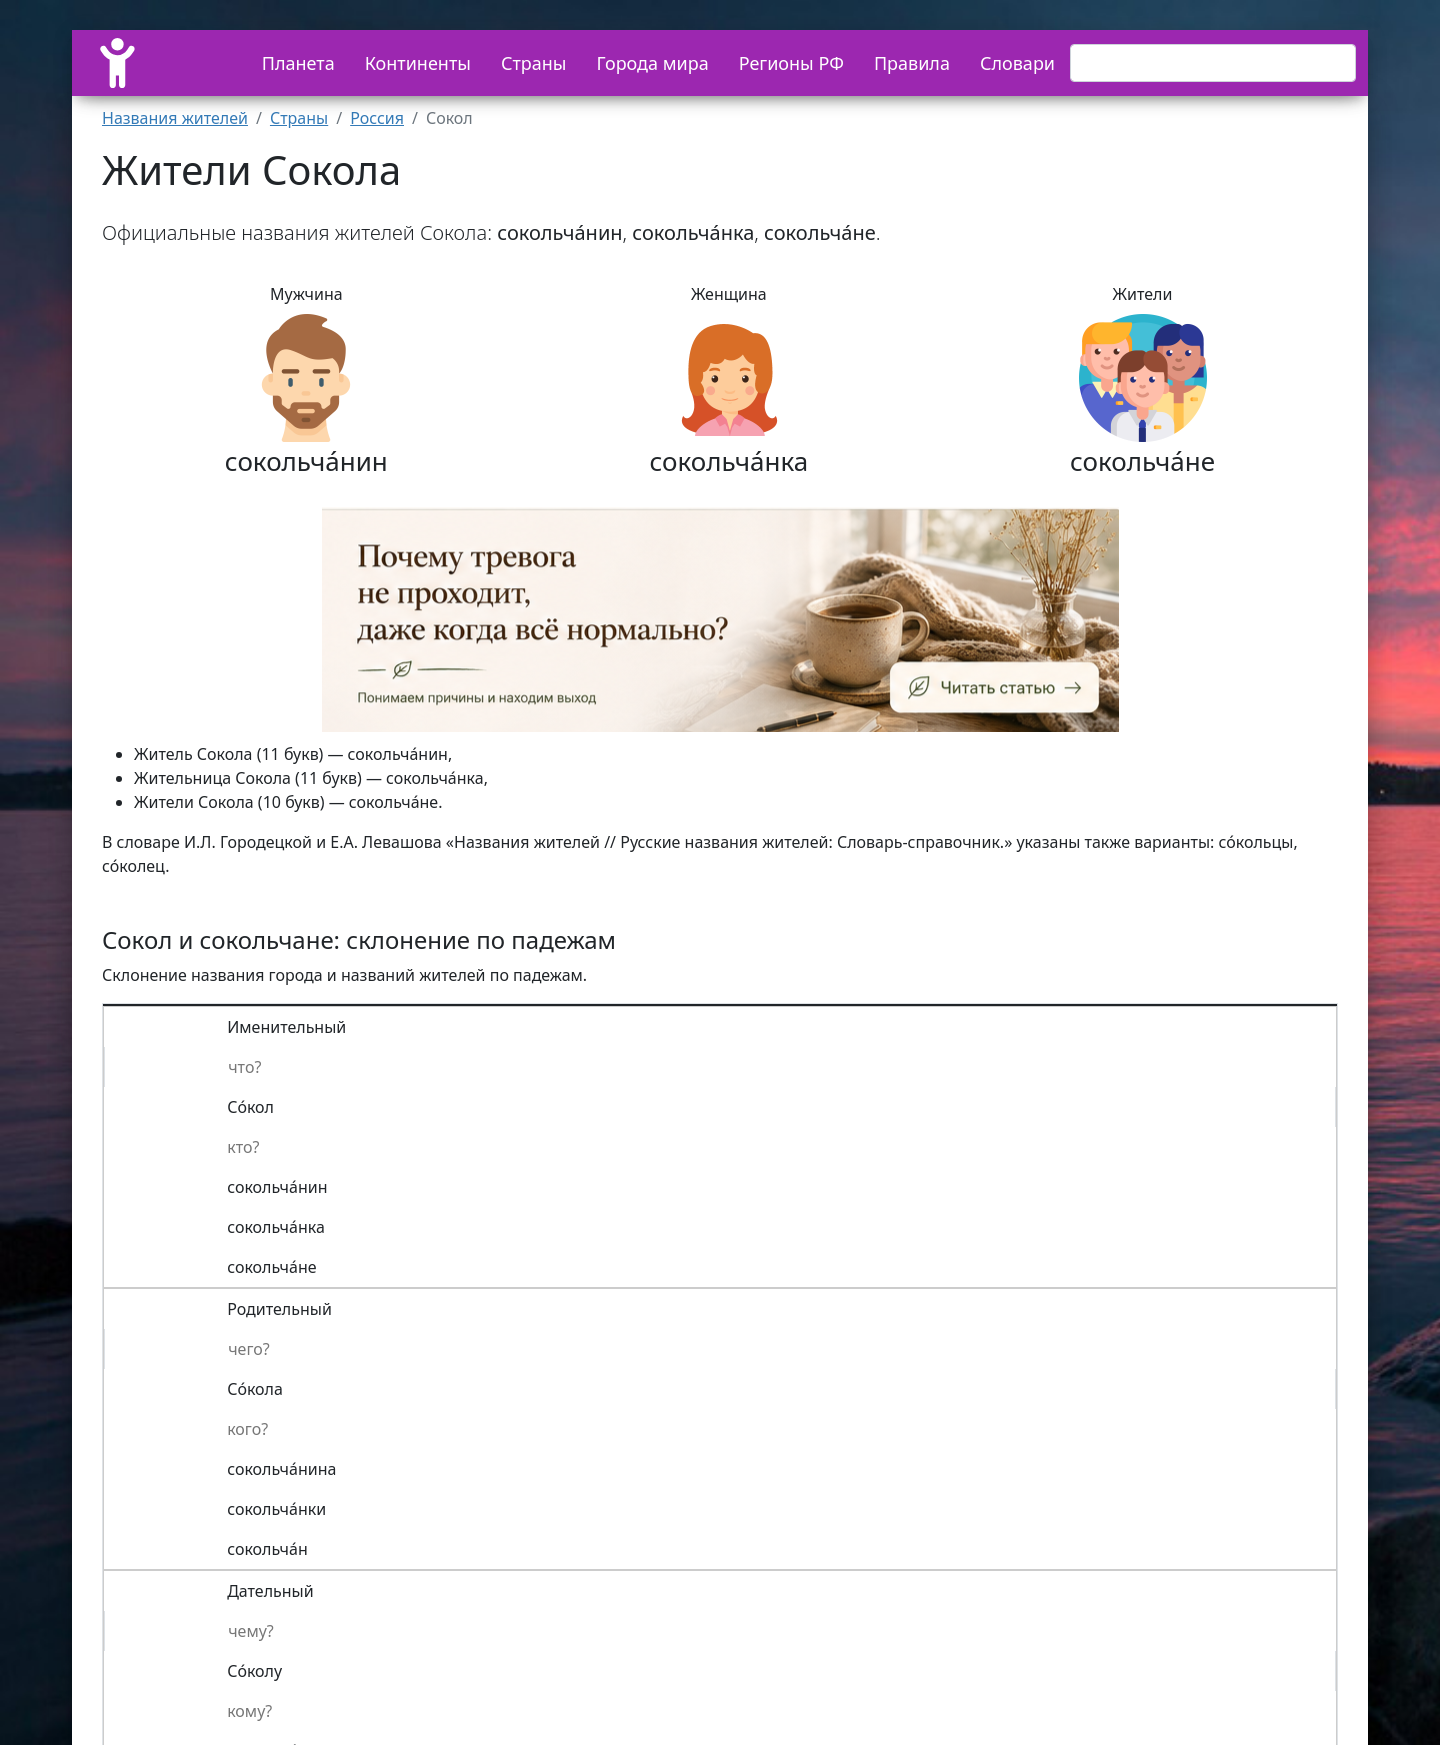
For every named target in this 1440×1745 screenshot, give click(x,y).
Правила (912, 63)
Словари (1017, 63)
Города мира (653, 63)
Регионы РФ (791, 63)
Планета (298, 63)
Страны (534, 63)
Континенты (418, 63)
